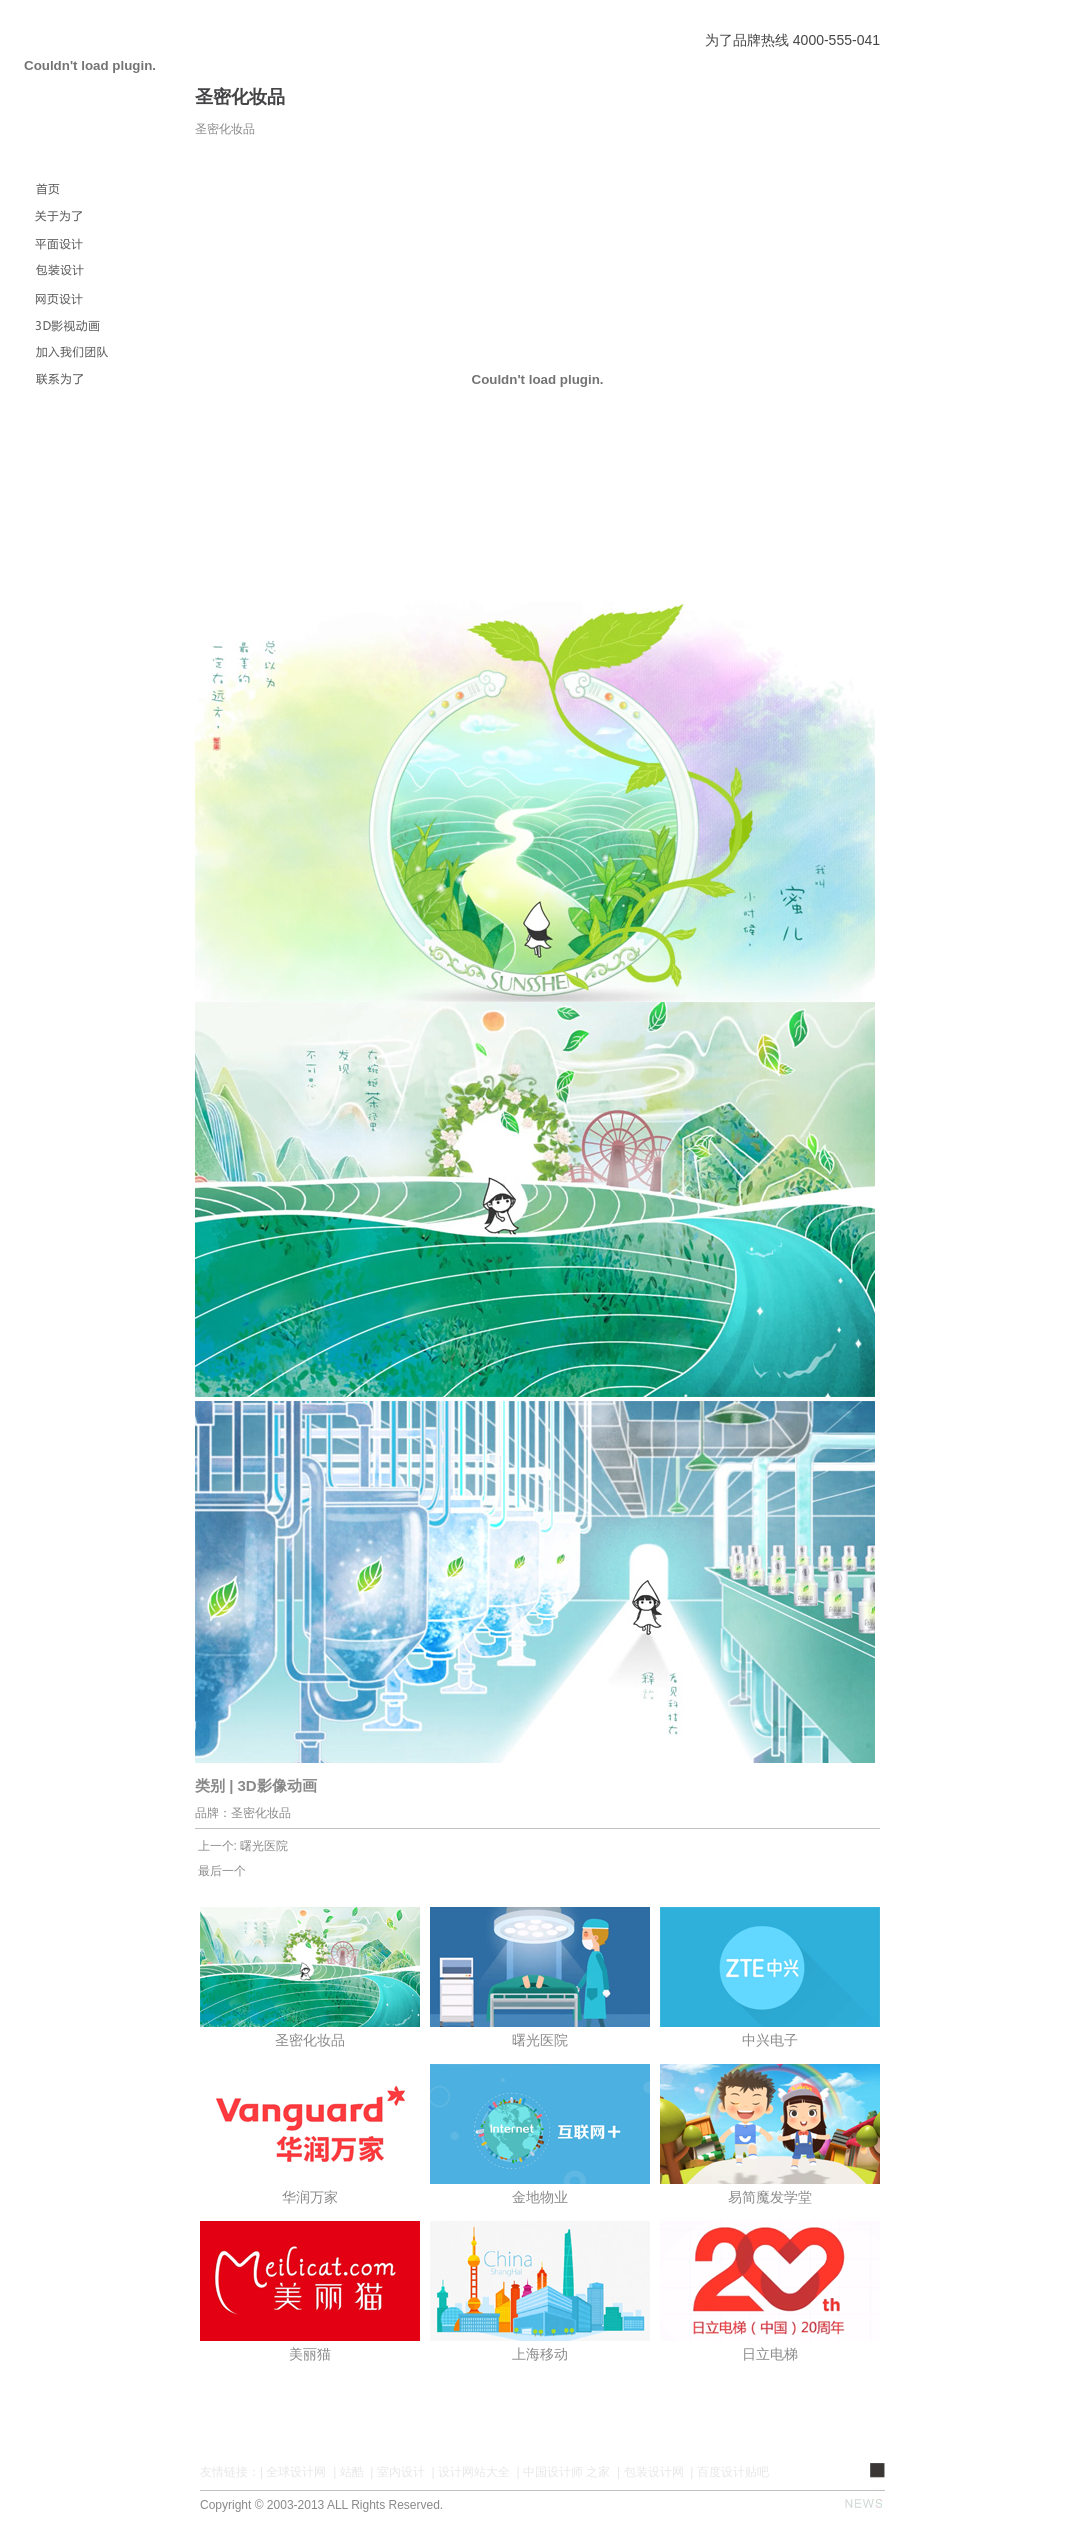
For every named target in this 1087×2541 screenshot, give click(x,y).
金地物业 (540, 2197)
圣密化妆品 (310, 2040)
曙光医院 (264, 1846)
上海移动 (540, 2354)
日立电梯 (770, 2354)
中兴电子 (770, 2040)
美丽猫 (310, 2354)
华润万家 (310, 2197)
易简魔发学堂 (770, 2197)
